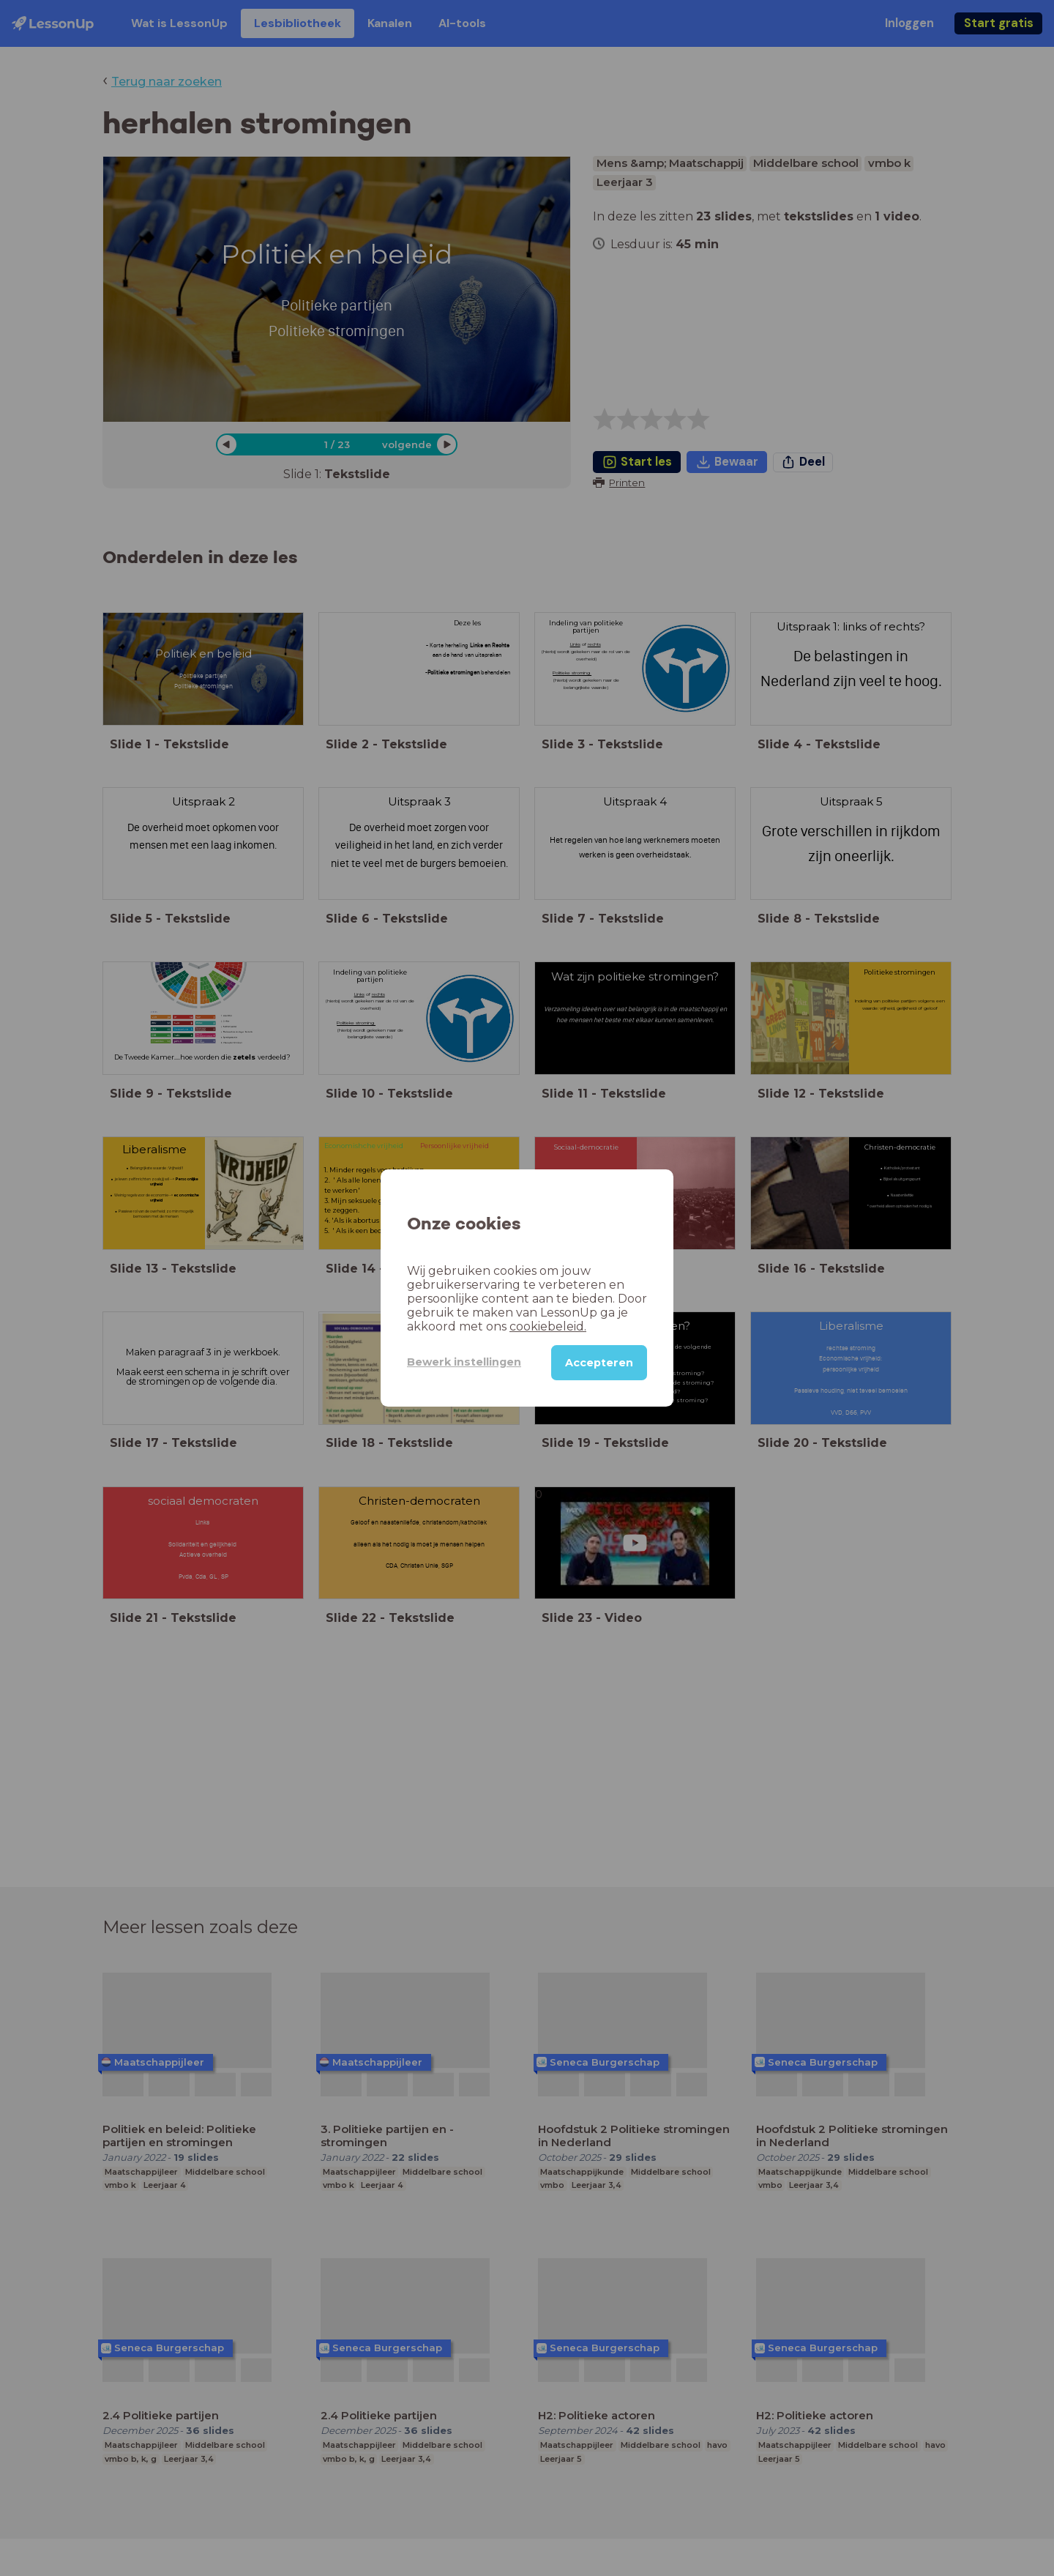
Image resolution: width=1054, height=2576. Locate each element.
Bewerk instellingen (464, 1362)
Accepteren (599, 1362)
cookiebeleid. (547, 1326)
